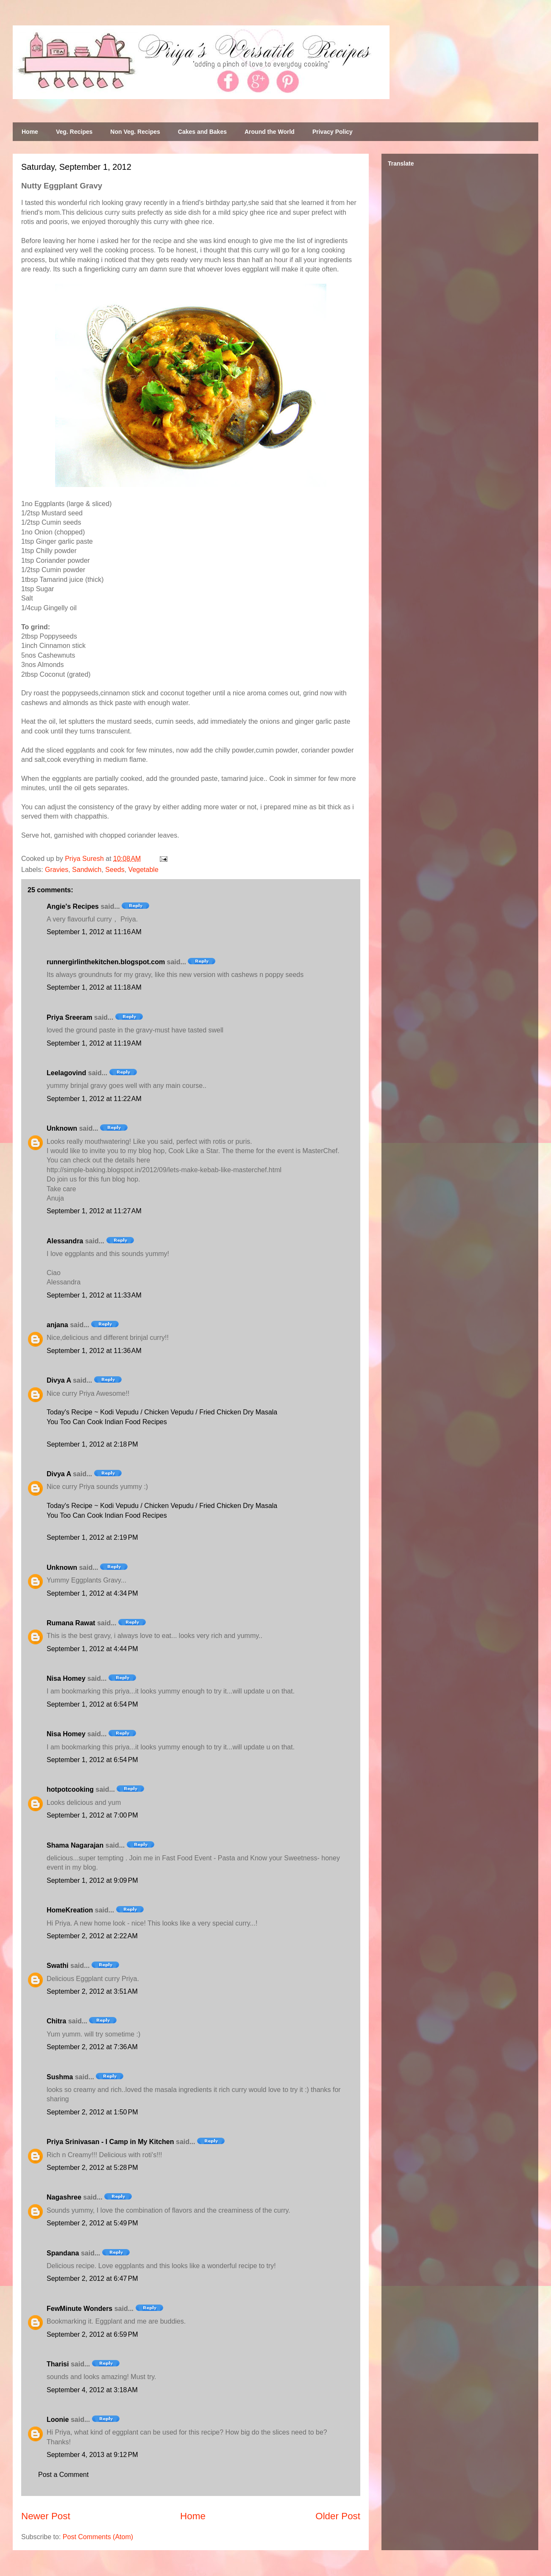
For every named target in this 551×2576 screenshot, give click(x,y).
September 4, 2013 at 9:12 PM (92, 2454)
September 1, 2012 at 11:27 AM (94, 1211)
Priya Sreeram (69, 1017)
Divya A (59, 1380)
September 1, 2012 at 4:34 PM (92, 1593)
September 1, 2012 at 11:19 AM (94, 1043)
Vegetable (143, 869)
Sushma (61, 2077)
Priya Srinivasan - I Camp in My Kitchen (110, 2141)
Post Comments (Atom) (98, 2536)
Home (30, 131)
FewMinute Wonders (79, 2308)
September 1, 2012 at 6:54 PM (92, 1704)
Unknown (62, 1128)
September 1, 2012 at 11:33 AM (94, 1295)
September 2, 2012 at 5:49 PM (92, 2223)
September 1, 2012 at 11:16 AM (94, 931)
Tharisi (58, 2364)
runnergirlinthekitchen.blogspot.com (106, 962)
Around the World (270, 131)
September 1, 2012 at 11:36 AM (94, 1350)
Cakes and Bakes (202, 131)
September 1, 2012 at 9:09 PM (92, 1880)
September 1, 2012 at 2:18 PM (92, 1444)
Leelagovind (66, 1072)
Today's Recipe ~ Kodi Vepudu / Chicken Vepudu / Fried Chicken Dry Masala (162, 1412)
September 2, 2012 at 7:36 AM (92, 2046)
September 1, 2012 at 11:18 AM (94, 987)
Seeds (114, 869)
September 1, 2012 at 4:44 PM (92, 1648)
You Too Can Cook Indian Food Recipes (107, 1421)
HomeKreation (70, 1910)
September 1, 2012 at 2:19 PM (92, 1537)
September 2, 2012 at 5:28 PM (92, 2167)
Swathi (58, 1965)
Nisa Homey (66, 1678)
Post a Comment (63, 2474)
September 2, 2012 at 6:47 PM (92, 2278)
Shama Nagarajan (75, 1845)
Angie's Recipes (73, 906)
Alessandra (65, 1241)
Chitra (56, 2021)
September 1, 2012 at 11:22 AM (94, 1098)
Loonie (58, 2419)
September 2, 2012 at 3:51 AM (92, 1991)
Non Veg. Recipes (135, 131)
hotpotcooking (70, 1789)
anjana (57, 1324)
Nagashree (64, 2197)
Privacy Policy (332, 131)
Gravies (56, 869)
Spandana (63, 2253)
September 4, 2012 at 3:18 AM (92, 2389)
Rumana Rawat (71, 1623)
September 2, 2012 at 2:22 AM (92, 1936)
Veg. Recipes (74, 131)
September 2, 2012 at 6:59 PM (92, 2334)
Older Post (337, 2516)
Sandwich (86, 869)
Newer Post (45, 2516)
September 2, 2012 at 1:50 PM (92, 2112)
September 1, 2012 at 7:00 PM (92, 1815)
